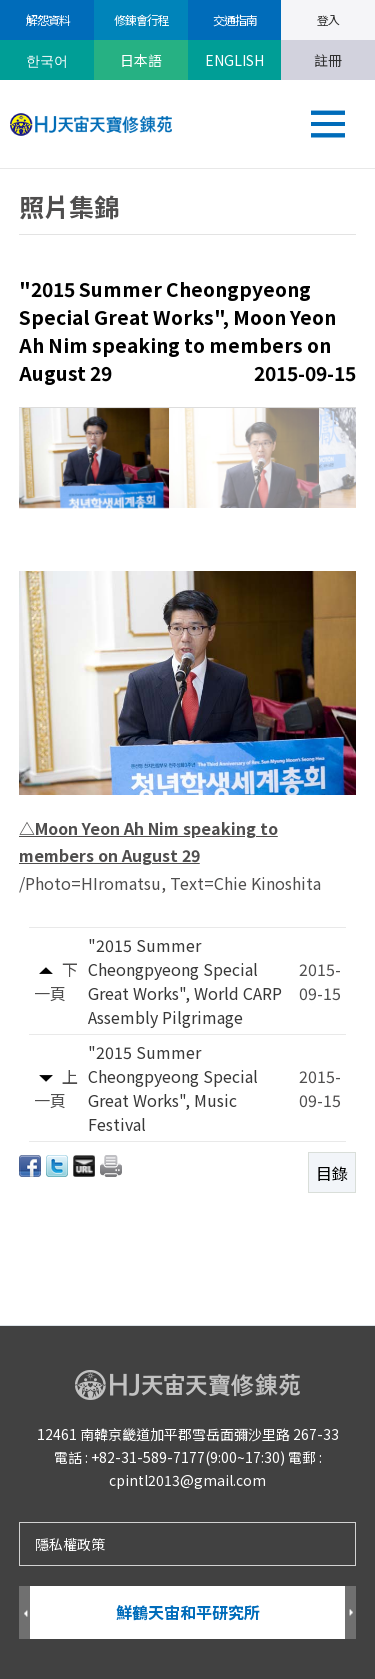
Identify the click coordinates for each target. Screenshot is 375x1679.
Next (350, 1613)
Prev (24, 1613)
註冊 (328, 60)
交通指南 (234, 19)
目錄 (332, 1173)
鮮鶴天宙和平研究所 (188, 1612)
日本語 (141, 60)
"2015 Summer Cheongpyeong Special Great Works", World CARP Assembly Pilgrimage (185, 981)
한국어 (47, 60)
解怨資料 (47, 19)
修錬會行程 (140, 19)
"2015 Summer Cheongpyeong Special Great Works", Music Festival (173, 1088)
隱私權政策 (70, 1544)
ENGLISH (234, 60)
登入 (328, 19)
